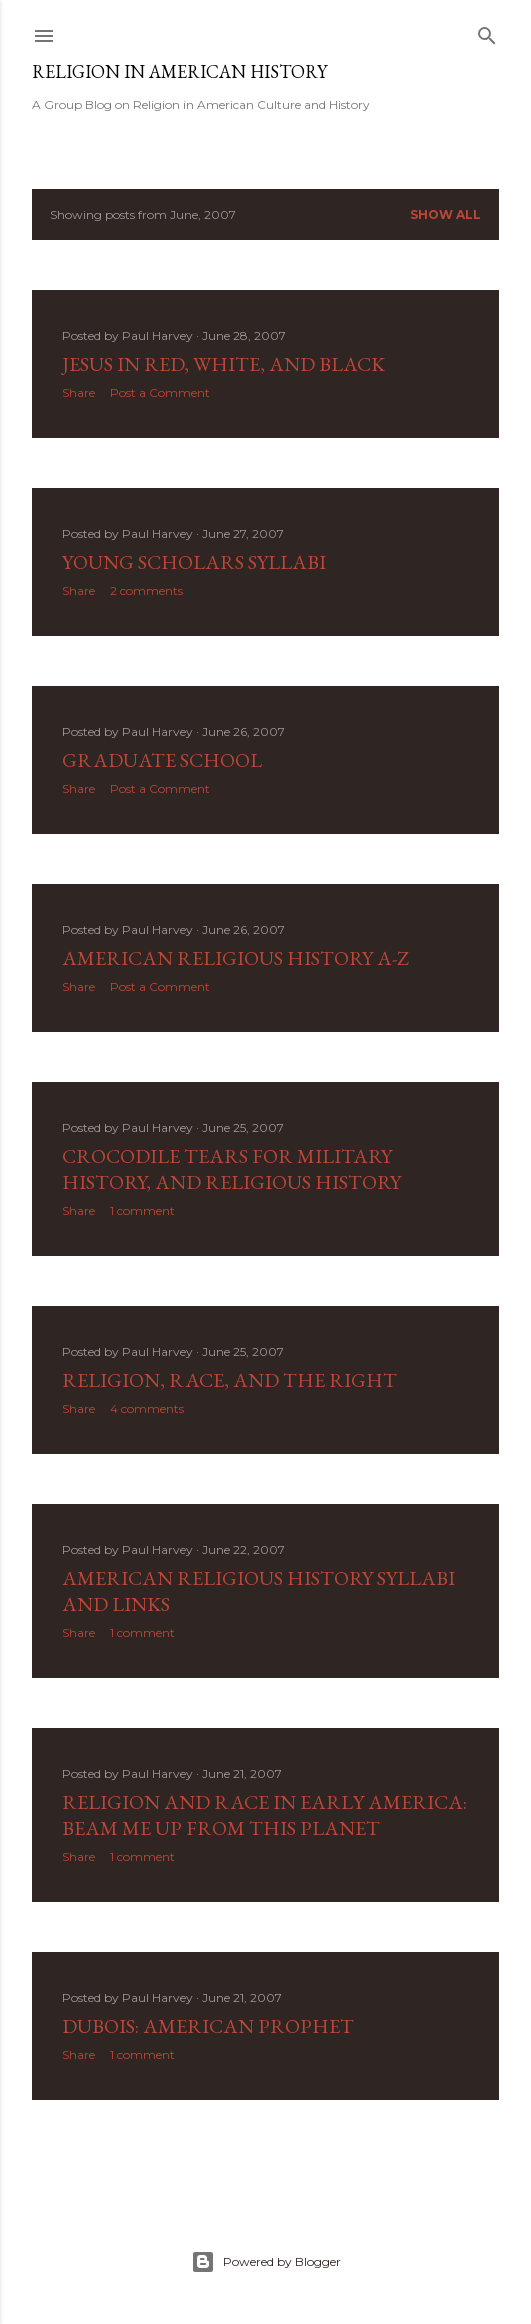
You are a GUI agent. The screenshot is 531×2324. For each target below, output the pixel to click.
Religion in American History (179, 71)
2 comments (146, 590)
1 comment (142, 1210)
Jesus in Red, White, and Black (223, 364)
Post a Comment (160, 392)
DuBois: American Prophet (208, 2026)
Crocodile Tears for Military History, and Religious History (231, 1169)
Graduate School (162, 760)
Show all (445, 214)
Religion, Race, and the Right (229, 1380)
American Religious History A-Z (235, 958)
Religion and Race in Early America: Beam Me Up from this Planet (264, 1815)
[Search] (487, 31)
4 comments (147, 1408)
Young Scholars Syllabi (194, 562)
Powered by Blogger (266, 2262)
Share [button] (78, 392)
